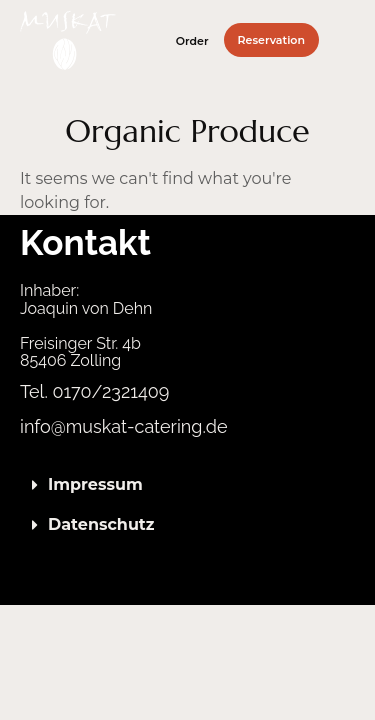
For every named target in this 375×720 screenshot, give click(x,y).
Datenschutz (101, 524)
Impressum (95, 484)
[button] (349, 40)
